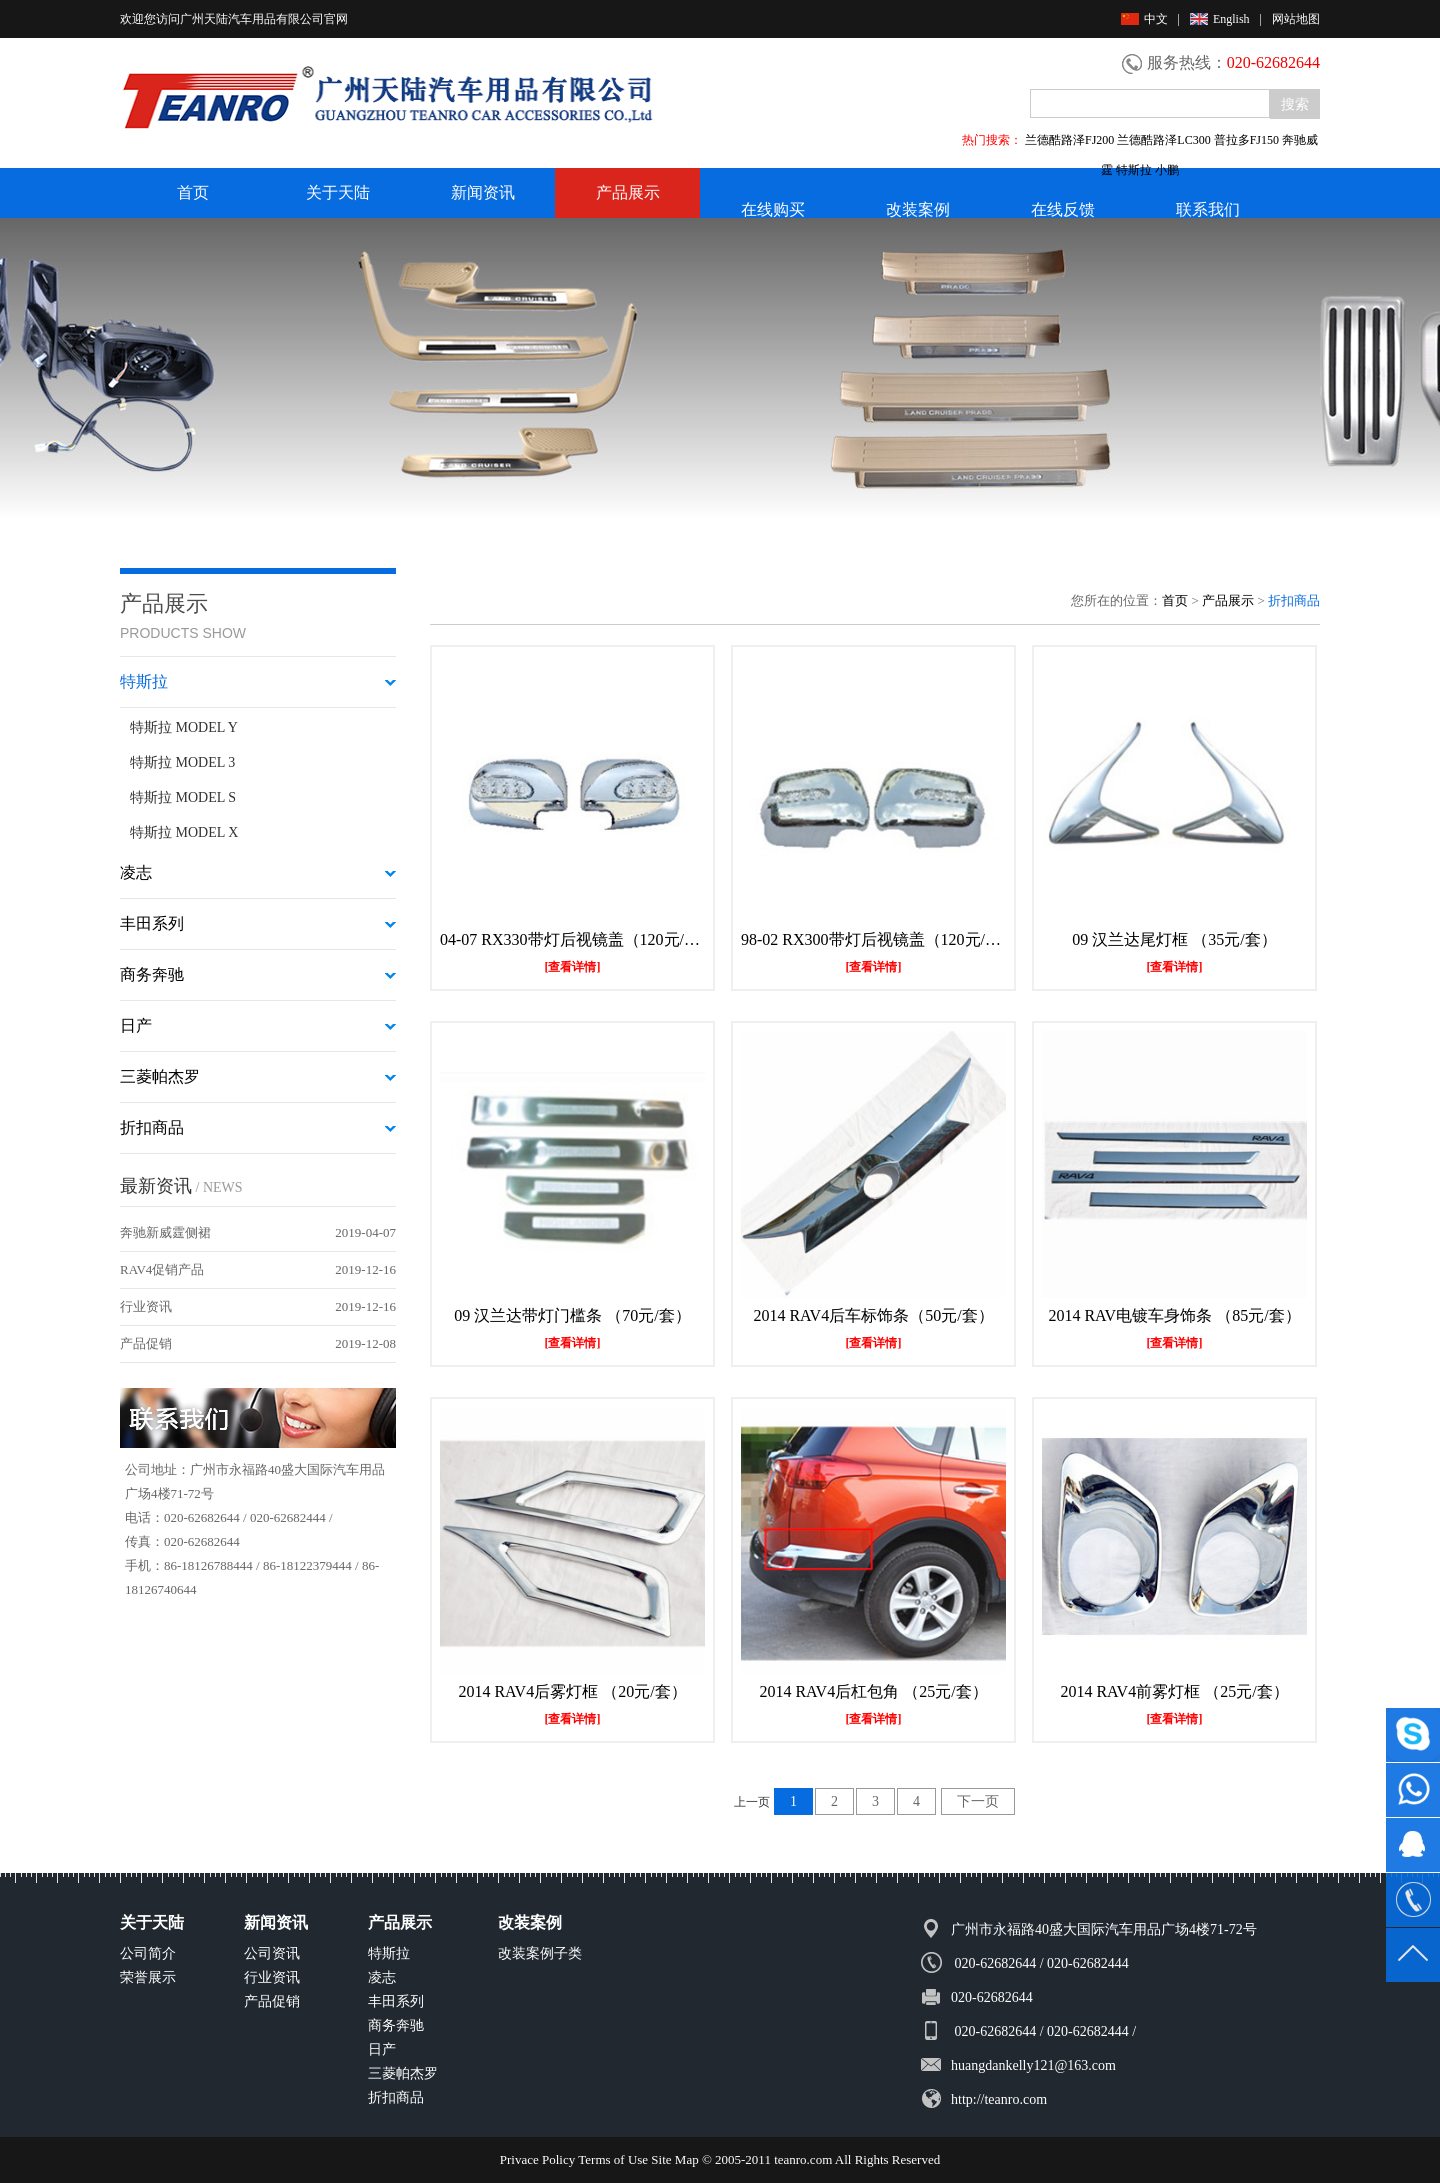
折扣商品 (396, 2097)
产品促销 (146, 1343)
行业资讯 (146, 1306)
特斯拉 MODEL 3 (182, 762)
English (1220, 19)
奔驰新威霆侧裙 (165, 1232)
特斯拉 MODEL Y (184, 727)
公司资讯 (272, 1953)
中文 (1144, 19)
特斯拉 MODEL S (183, 797)
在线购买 (773, 209)
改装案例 (918, 209)
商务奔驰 (396, 2025)
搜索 (1295, 104)
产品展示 (628, 192)
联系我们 (1208, 209)
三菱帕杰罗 (403, 2073)
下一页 (978, 1801)
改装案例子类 (540, 1953)
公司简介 (148, 1953)
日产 (382, 2049)
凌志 (382, 1977)
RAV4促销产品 (162, 1269)
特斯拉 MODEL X (184, 832)
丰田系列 (396, 2001)
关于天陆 (338, 192)
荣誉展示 (148, 1977)
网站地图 (1296, 19)
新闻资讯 (483, 192)
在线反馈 (1063, 209)
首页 (193, 192)
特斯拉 (389, 1953)
